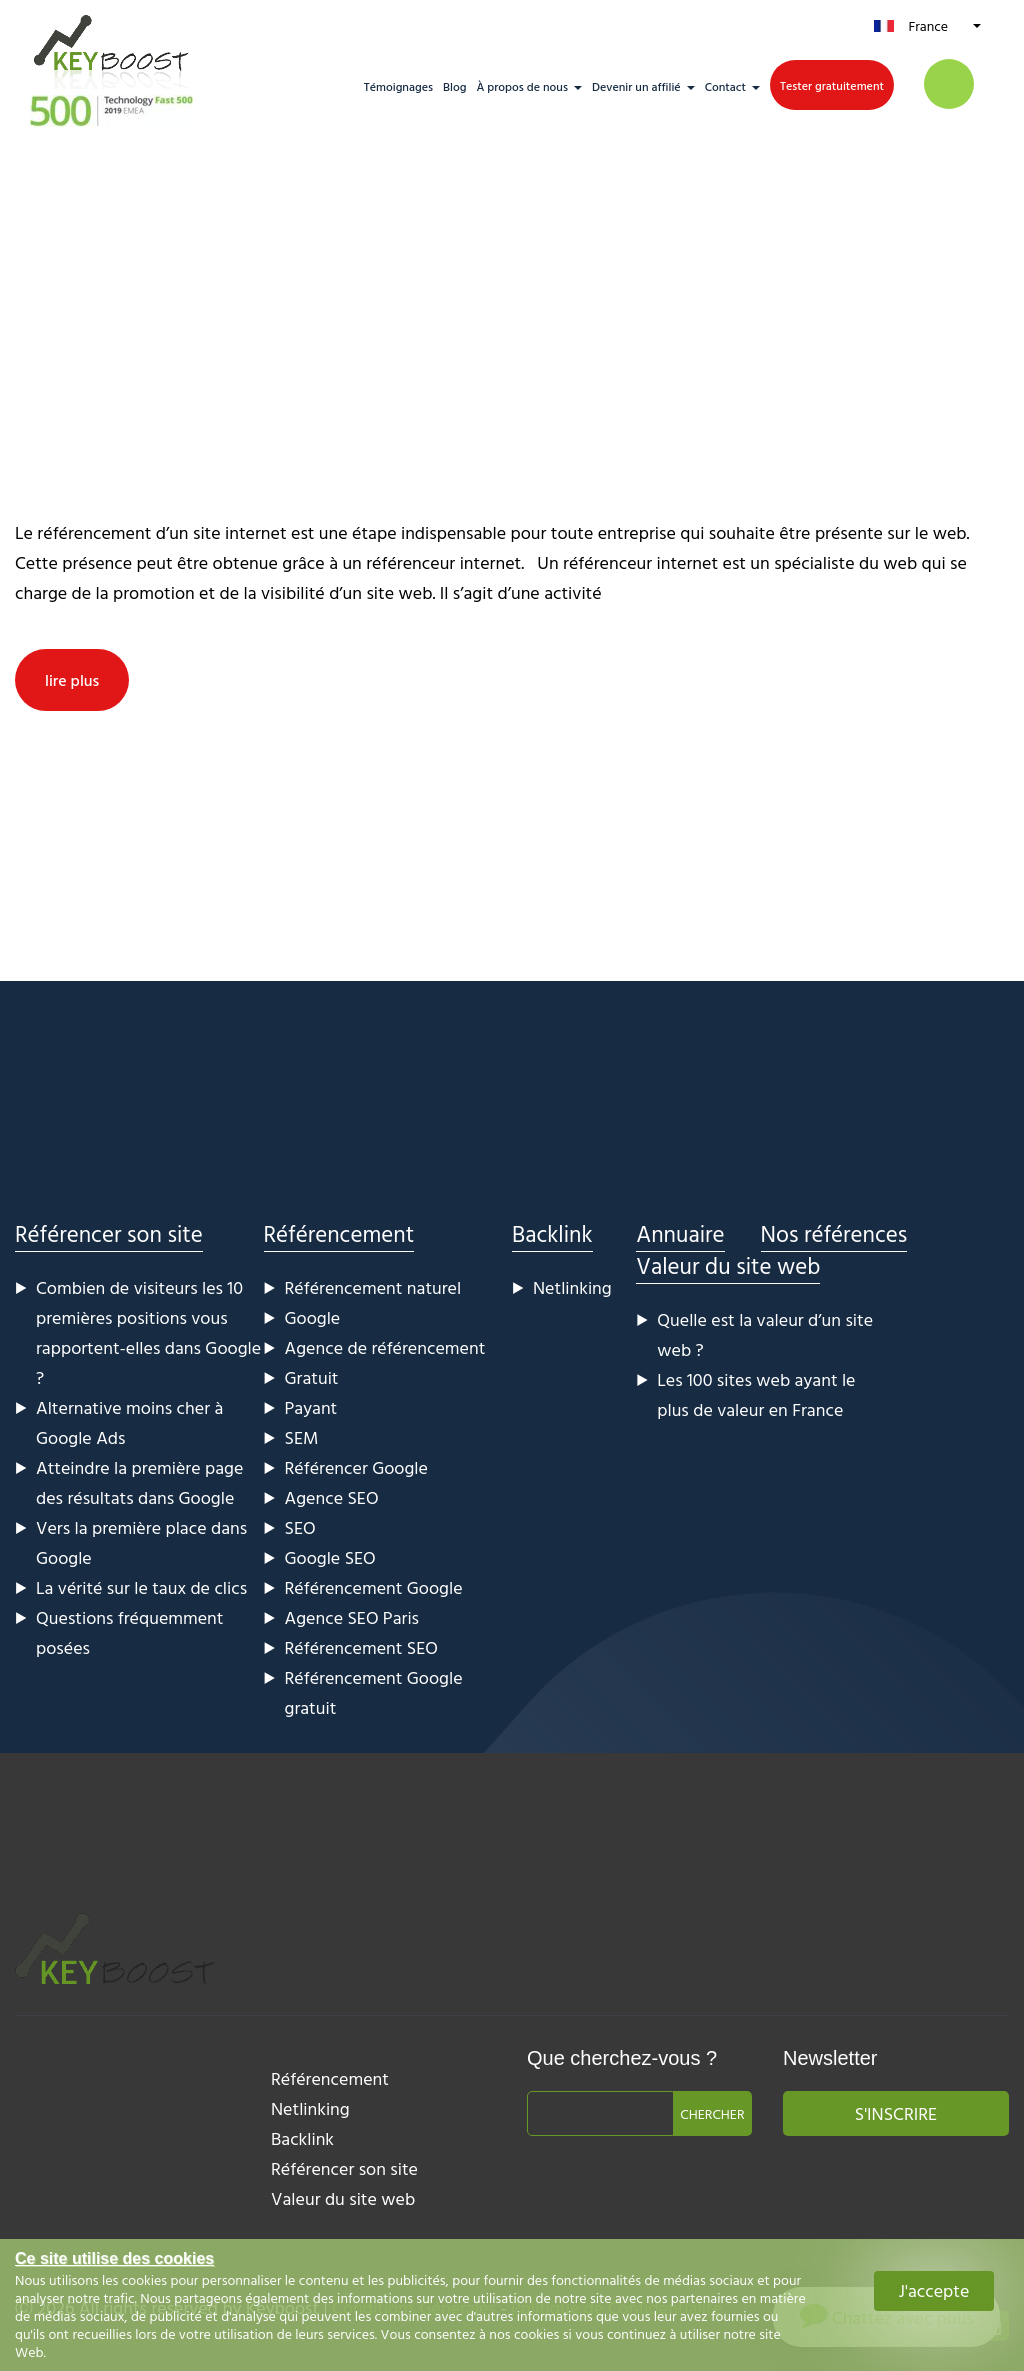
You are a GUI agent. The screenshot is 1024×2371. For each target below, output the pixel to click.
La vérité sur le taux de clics (141, 1587)
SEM (302, 1437)
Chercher (712, 2113)
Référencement (339, 1233)
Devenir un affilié (636, 86)
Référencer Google (356, 1467)
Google (313, 1317)
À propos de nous (522, 86)
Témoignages (398, 86)
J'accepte (934, 2290)
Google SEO (330, 1557)
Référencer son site (109, 1233)
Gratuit (312, 1377)
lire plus (72, 680)
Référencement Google (374, 1587)
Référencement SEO (361, 1647)
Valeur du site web (728, 1265)
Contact (725, 86)
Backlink (552, 1233)
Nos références (834, 1233)
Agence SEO (332, 1497)
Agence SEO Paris (352, 1617)
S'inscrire (896, 2113)
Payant (311, 1407)
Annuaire (680, 1233)
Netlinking (572, 1287)
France (928, 25)
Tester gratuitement (832, 85)
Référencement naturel (373, 1287)
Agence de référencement (385, 1347)
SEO (300, 1527)
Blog (454, 86)
